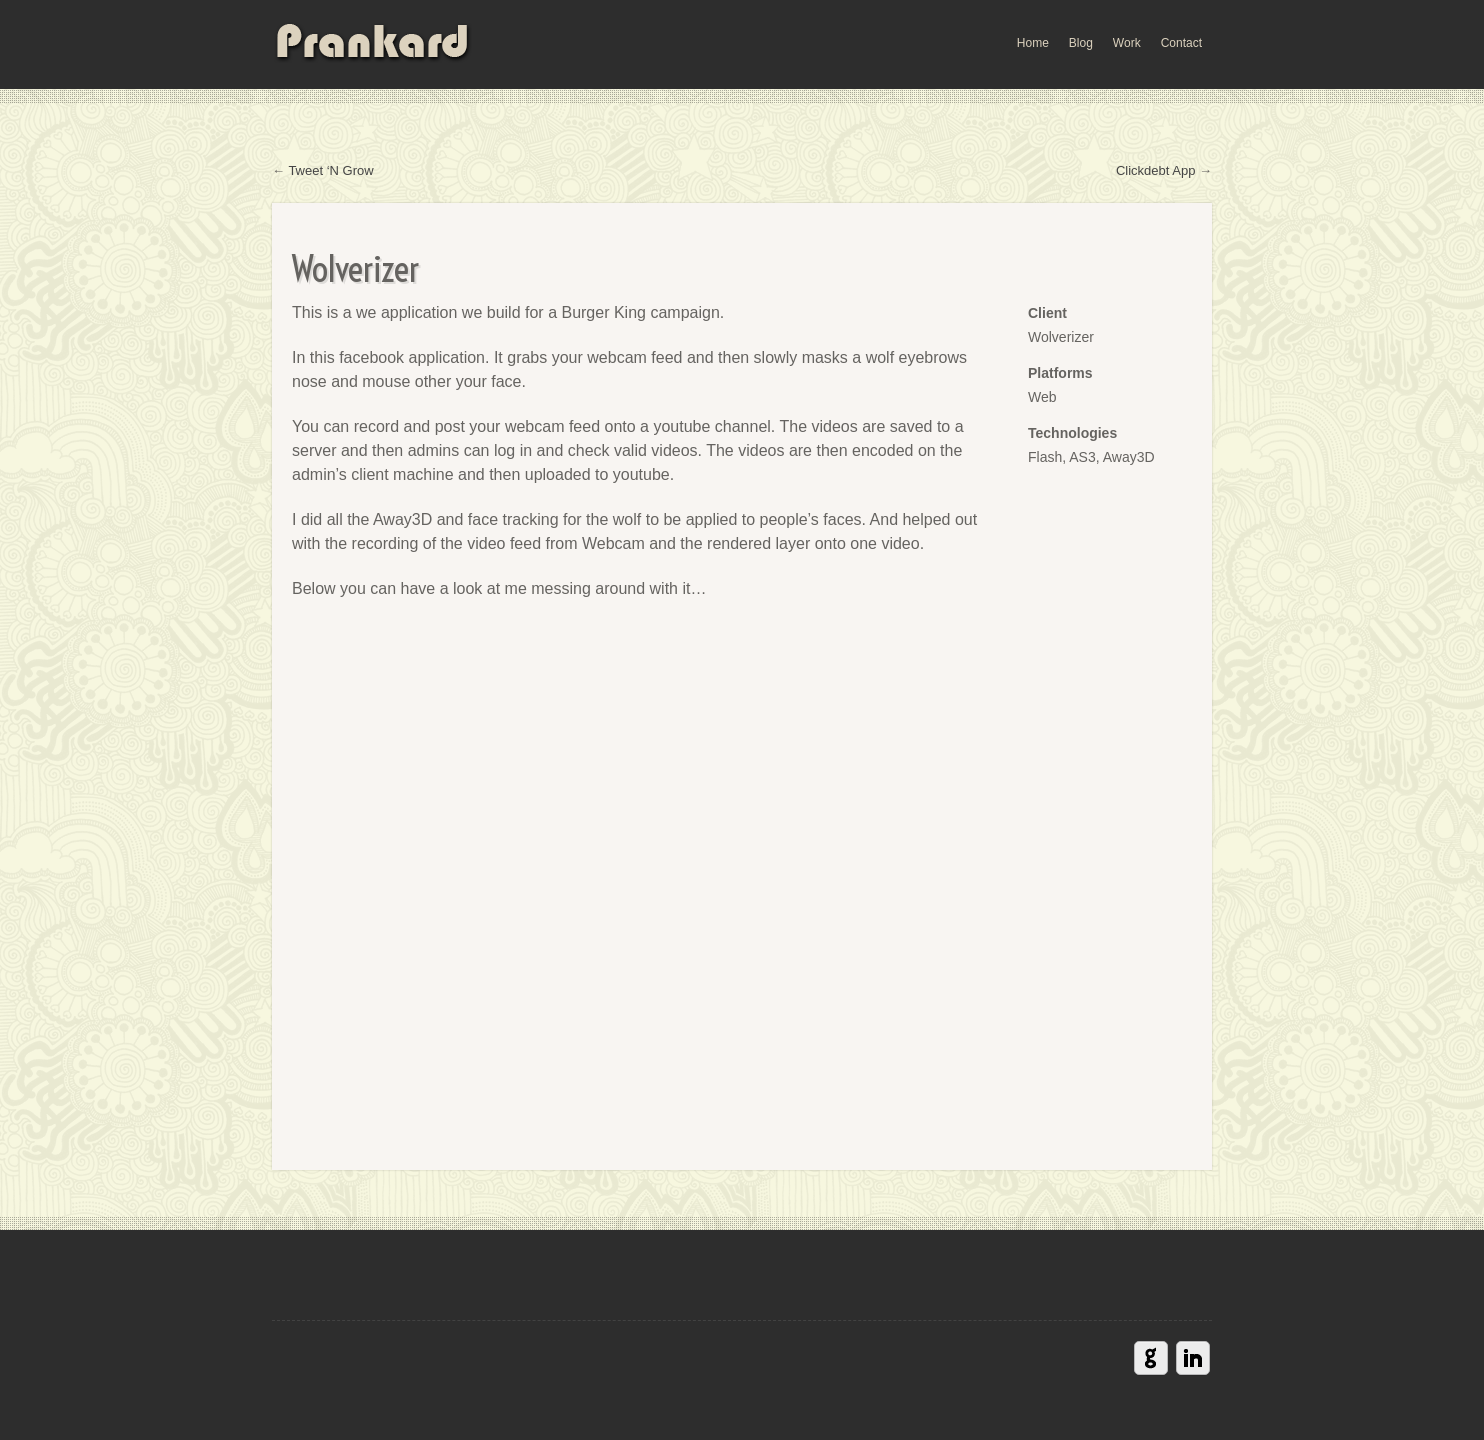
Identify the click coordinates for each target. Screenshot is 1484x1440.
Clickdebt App (1156, 170)
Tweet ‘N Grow (330, 170)
